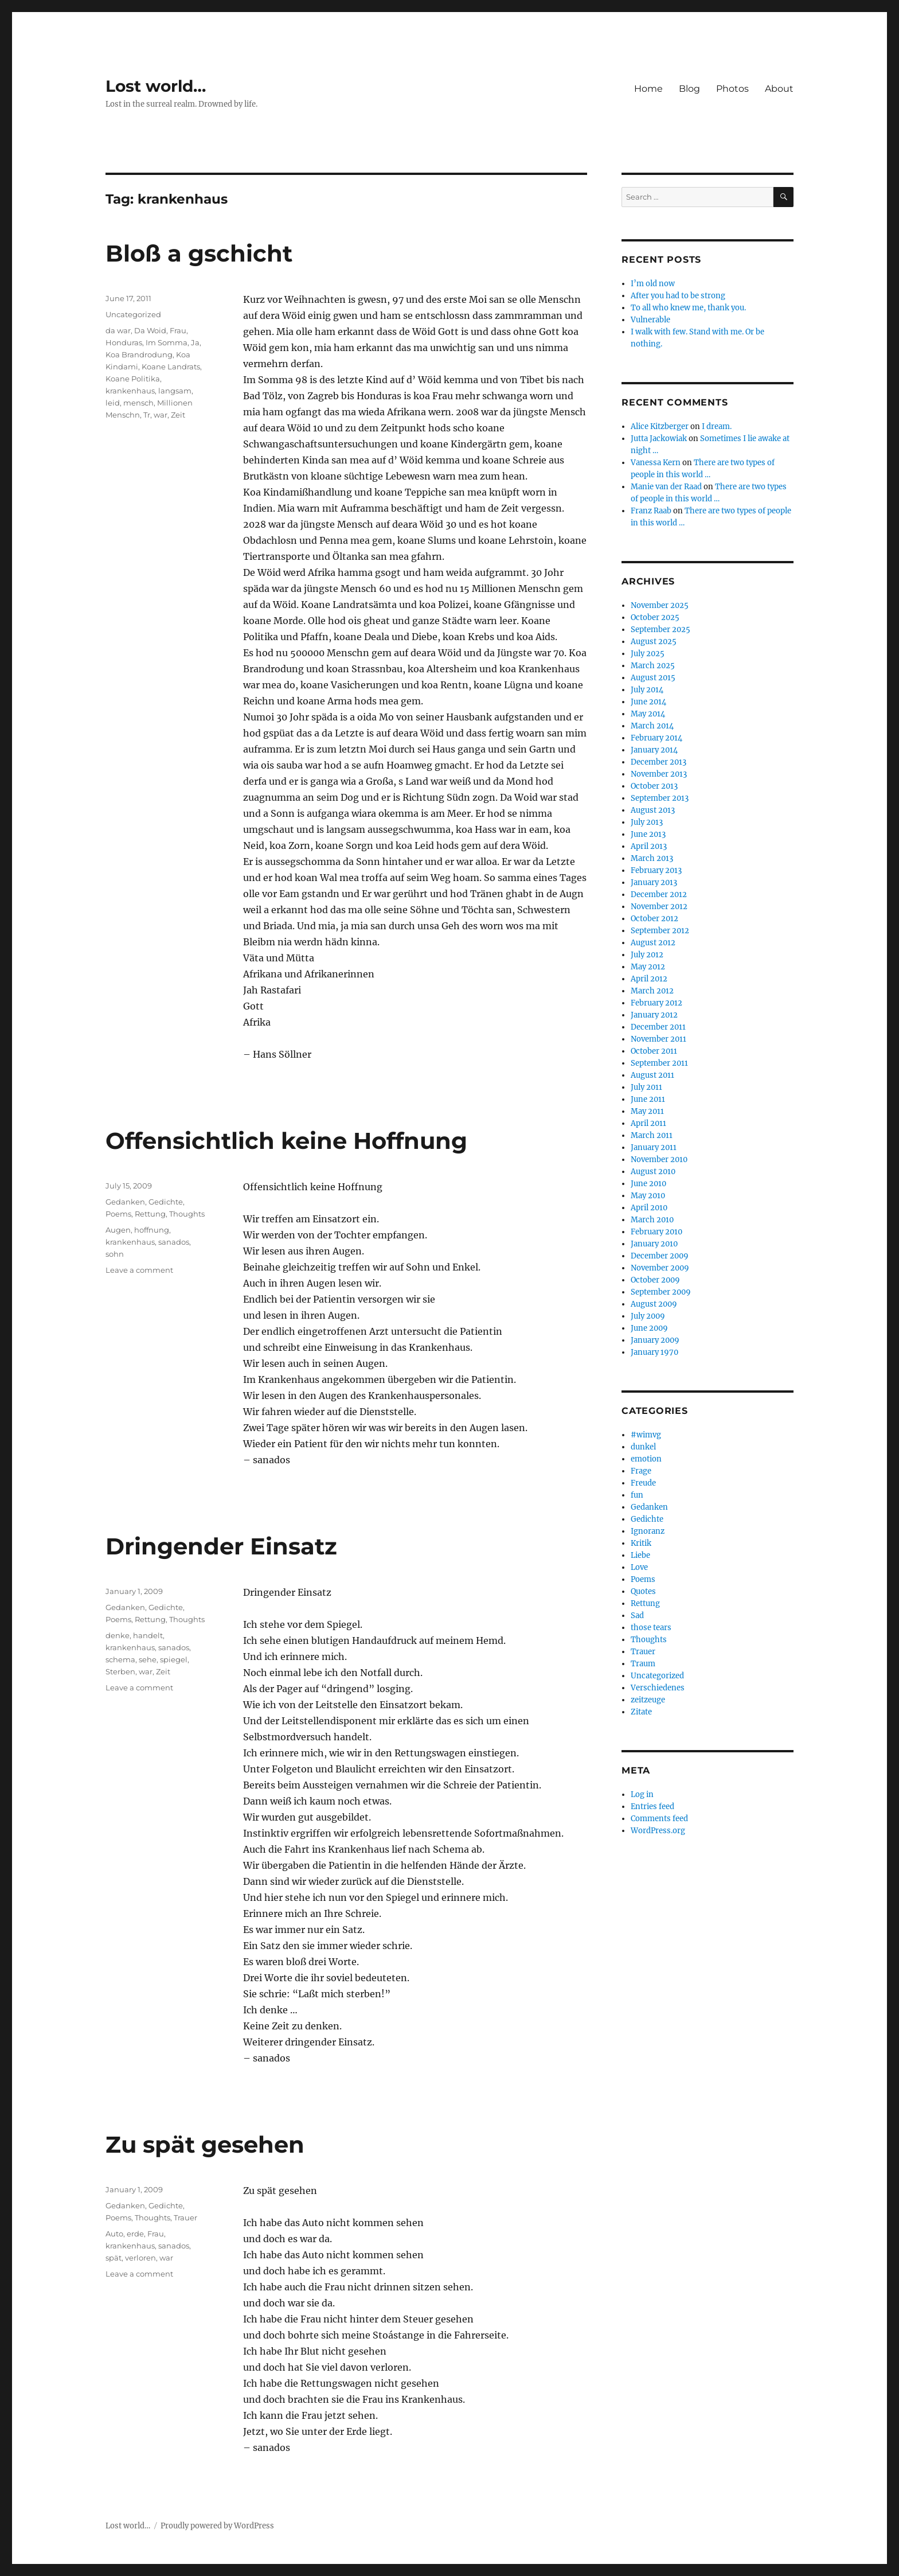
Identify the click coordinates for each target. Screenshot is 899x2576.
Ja (195, 342)
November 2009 (660, 1268)
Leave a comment (139, 1270)
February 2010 (656, 1232)
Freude (643, 1483)
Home (648, 88)
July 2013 (647, 822)
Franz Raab (651, 511)
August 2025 (654, 641)
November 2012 (659, 906)
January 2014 (654, 750)
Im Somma (166, 342)
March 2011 (652, 1135)
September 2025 (660, 629)
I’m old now (653, 284)
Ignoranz (648, 1531)
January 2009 (655, 1340)
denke (117, 1635)
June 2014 (648, 702)
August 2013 (653, 810)
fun (637, 1495)
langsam (174, 390)
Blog (689, 88)
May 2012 (648, 967)
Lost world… (155, 86)
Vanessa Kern (656, 462)
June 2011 (648, 1099)
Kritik (641, 1543)
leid (112, 402)
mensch (138, 402)
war (160, 414)
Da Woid (150, 330)
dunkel (643, 1447)
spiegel (173, 1659)
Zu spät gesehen (204, 2144)
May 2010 (648, 1196)
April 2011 (648, 1123)
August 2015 (653, 678)
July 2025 (648, 653)
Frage (641, 1471)
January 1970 (654, 1352)
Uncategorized (133, 314)
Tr (146, 414)
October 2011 (654, 1051)
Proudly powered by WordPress (217, 2526)
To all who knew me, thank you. (688, 308)
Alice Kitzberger (660, 426)
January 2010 (654, 1244)
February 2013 (656, 870)
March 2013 (652, 858)
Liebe (640, 1555)
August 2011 (652, 1075)
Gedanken (125, 1201)
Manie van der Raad (666, 487)
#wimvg (646, 1435)
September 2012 (660, 931)
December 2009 (660, 1256)
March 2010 (652, 1220)
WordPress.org (658, 1830)
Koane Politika (132, 378)
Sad (637, 1615)
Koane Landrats (171, 366)
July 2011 (646, 1087)
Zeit (178, 414)
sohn (114, 1253)
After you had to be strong (678, 296)
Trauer (185, 2217)
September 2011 (659, 1063)
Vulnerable (650, 320)
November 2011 (658, 1039)
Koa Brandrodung (139, 354)
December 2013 (658, 762)
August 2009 (654, 1304)
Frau (178, 330)
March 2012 (652, 991)
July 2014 (647, 690)
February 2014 (656, 738)
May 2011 (647, 1111)
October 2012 (654, 918)
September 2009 (661, 1292)
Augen (118, 1229)
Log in (642, 1794)
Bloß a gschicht (198, 253)
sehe (148, 1659)
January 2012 (654, 1015)
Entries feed (652, 1806)
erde (135, 2233)
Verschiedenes (658, 1688)
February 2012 (656, 1003)
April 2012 (649, 979)
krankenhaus (130, 390)
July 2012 (647, 955)
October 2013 (654, 786)
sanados (173, 1241)
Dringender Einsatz (221, 1546)
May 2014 (648, 714)
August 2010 (653, 1171)
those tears (651, 1627)
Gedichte (165, 1201)
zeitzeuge (648, 1700)
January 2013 (654, 882)
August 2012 (653, 943)
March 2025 (653, 666)
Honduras (123, 342)
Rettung (150, 1213)
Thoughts (187, 1213)
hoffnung (151, 1229)
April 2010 (649, 1208)
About (779, 88)
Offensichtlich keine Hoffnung (286, 1141)
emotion (646, 1459)
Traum (643, 1664)
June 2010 (648, 1183)
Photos (732, 88)
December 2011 (658, 1027)
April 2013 (649, 846)
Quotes (643, 1591)
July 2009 (648, 1316)
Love (639, 1567)
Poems (118, 1213)
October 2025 (655, 617)
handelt (148, 1635)
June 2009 (649, 1328)
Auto (114, 2233)
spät (113, 2257)
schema (120, 1659)
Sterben (120, 1671)
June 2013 (648, 834)
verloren (140, 2257)
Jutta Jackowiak (659, 438)
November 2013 (659, 774)
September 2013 (660, 798)
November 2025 (660, 605)
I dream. (717, 426)
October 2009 (655, 1280)
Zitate (641, 1712)
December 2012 (659, 894)
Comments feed (659, 1818)
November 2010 (659, 1159)
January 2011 (654, 1147)
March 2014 (652, 726)
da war (118, 330)
